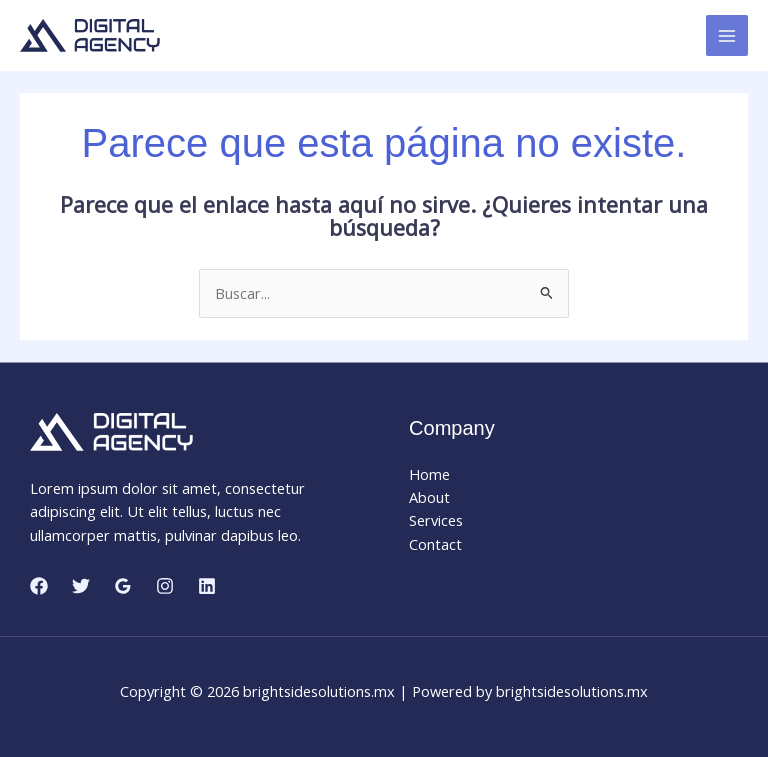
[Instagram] (165, 586)
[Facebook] (39, 586)
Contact (435, 544)
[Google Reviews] (123, 586)
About (429, 497)
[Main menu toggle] (727, 36)
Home (429, 474)
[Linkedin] (207, 586)
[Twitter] (81, 586)
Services (436, 520)
